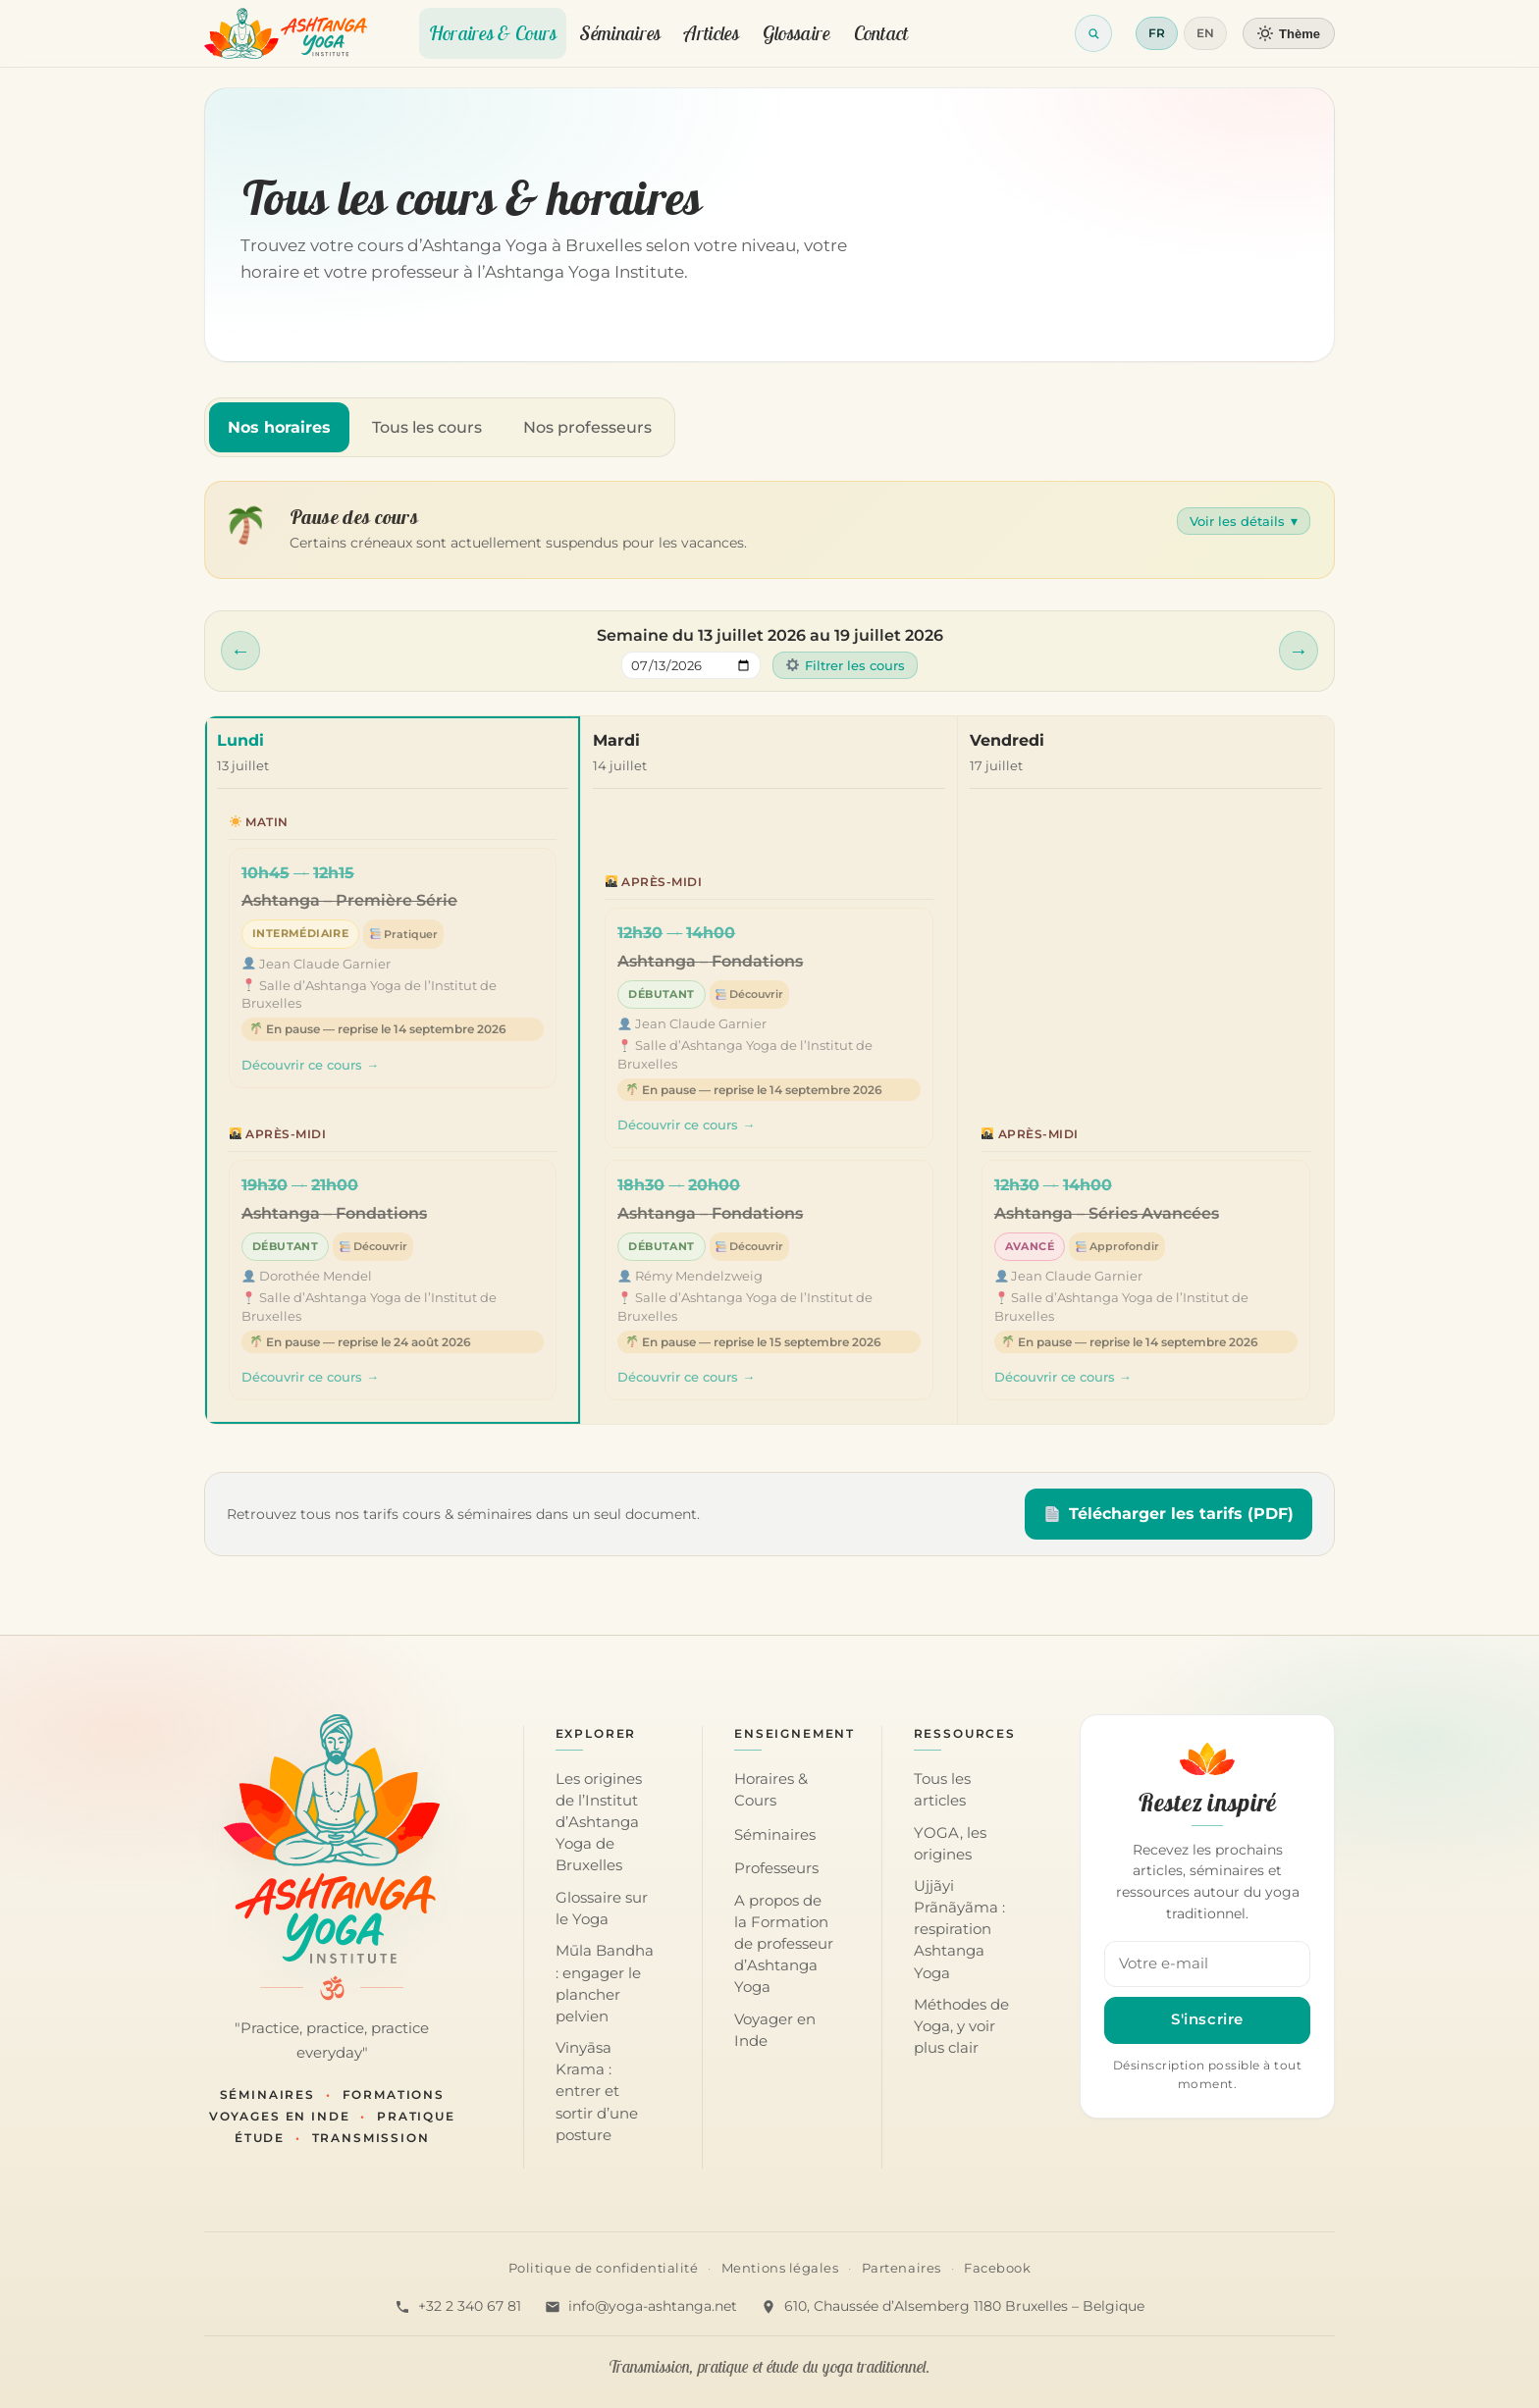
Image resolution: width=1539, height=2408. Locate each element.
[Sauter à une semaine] (691, 665)
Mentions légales (779, 2268)
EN (1205, 33)
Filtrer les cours (845, 665)
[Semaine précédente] (240, 650)
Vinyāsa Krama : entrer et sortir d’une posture (597, 2091)
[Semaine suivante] (1298, 650)
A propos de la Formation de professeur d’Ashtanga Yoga (783, 1944)
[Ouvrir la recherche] (1093, 33)
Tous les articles (942, 1789)
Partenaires (901, 2268)
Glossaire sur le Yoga (602, 1908)
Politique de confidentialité (603, 2268)
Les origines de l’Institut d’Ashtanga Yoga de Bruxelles (599, 1822)
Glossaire (796, 33)
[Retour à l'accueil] (286, 33)
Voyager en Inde (775, 2030)
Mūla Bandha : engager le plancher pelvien (605, 1983)
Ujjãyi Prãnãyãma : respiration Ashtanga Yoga (959, 1929)
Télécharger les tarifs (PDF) (1169, 1513)
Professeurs (776, 1868)
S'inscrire (1207, 2019)
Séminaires (620, 33)
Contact (881, 33)
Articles (711, 33)
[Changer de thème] (1289, 33)
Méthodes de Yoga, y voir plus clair (961, 2026)
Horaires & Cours (493, 33)
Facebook (997, 2268)
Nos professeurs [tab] (587, 427)
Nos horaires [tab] (279, 427)
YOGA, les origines (950, 1843)
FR (1156, 33)
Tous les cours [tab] (427, 427)
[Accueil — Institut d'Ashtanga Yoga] (332, 1838)
